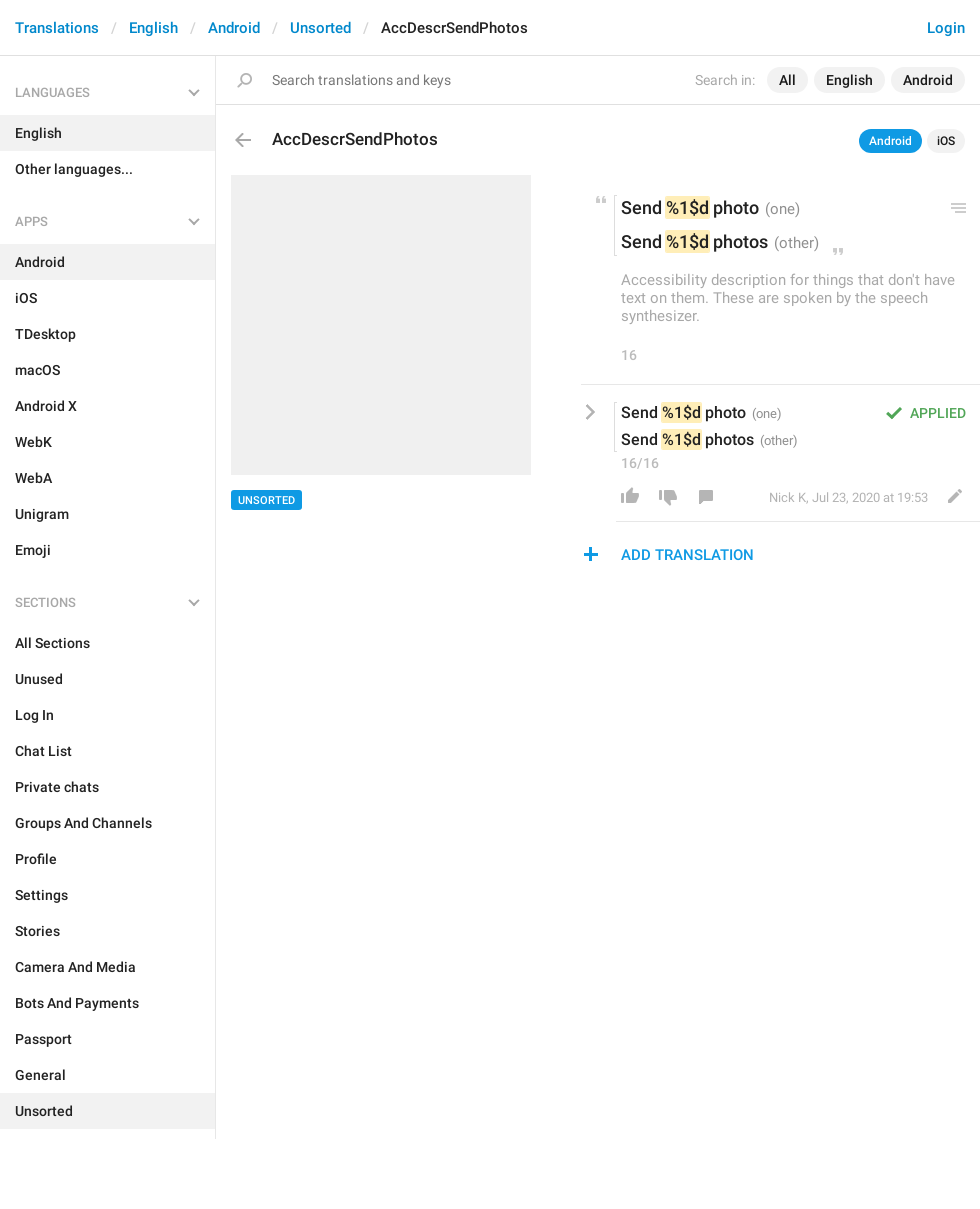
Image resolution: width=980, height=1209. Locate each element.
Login (946, 28)
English (153, 28)
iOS (946, 141)
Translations (57, 28)
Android (234, 28)
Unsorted (320, 28)
